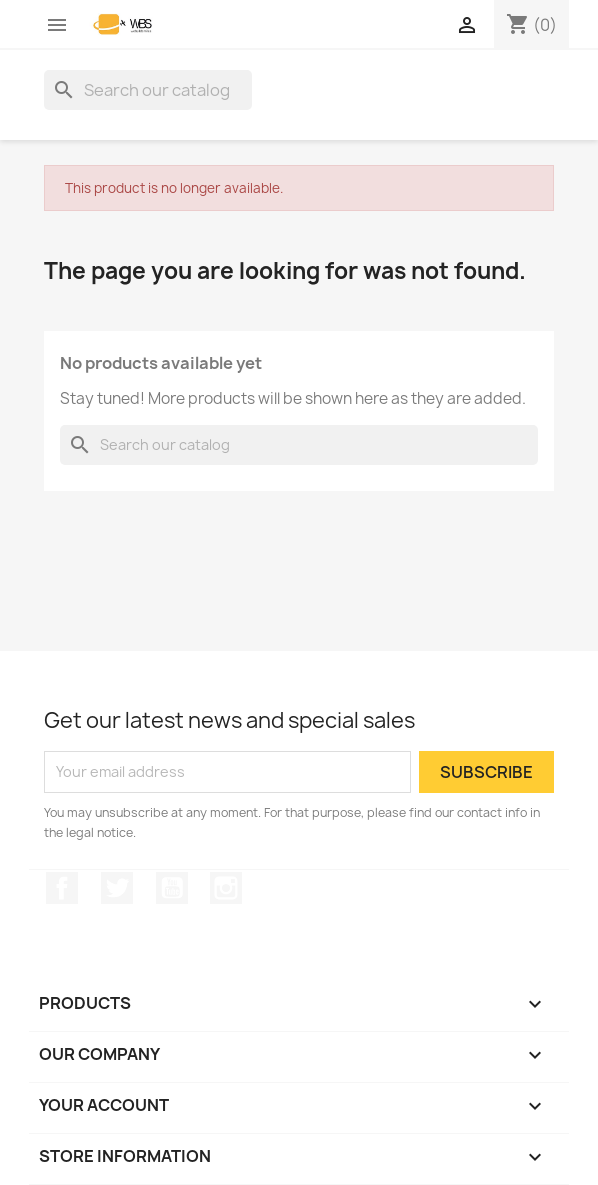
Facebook (62, 888)
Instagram (226, 888)
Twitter (117, 888)
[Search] (148, 90)
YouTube (172, 888)
